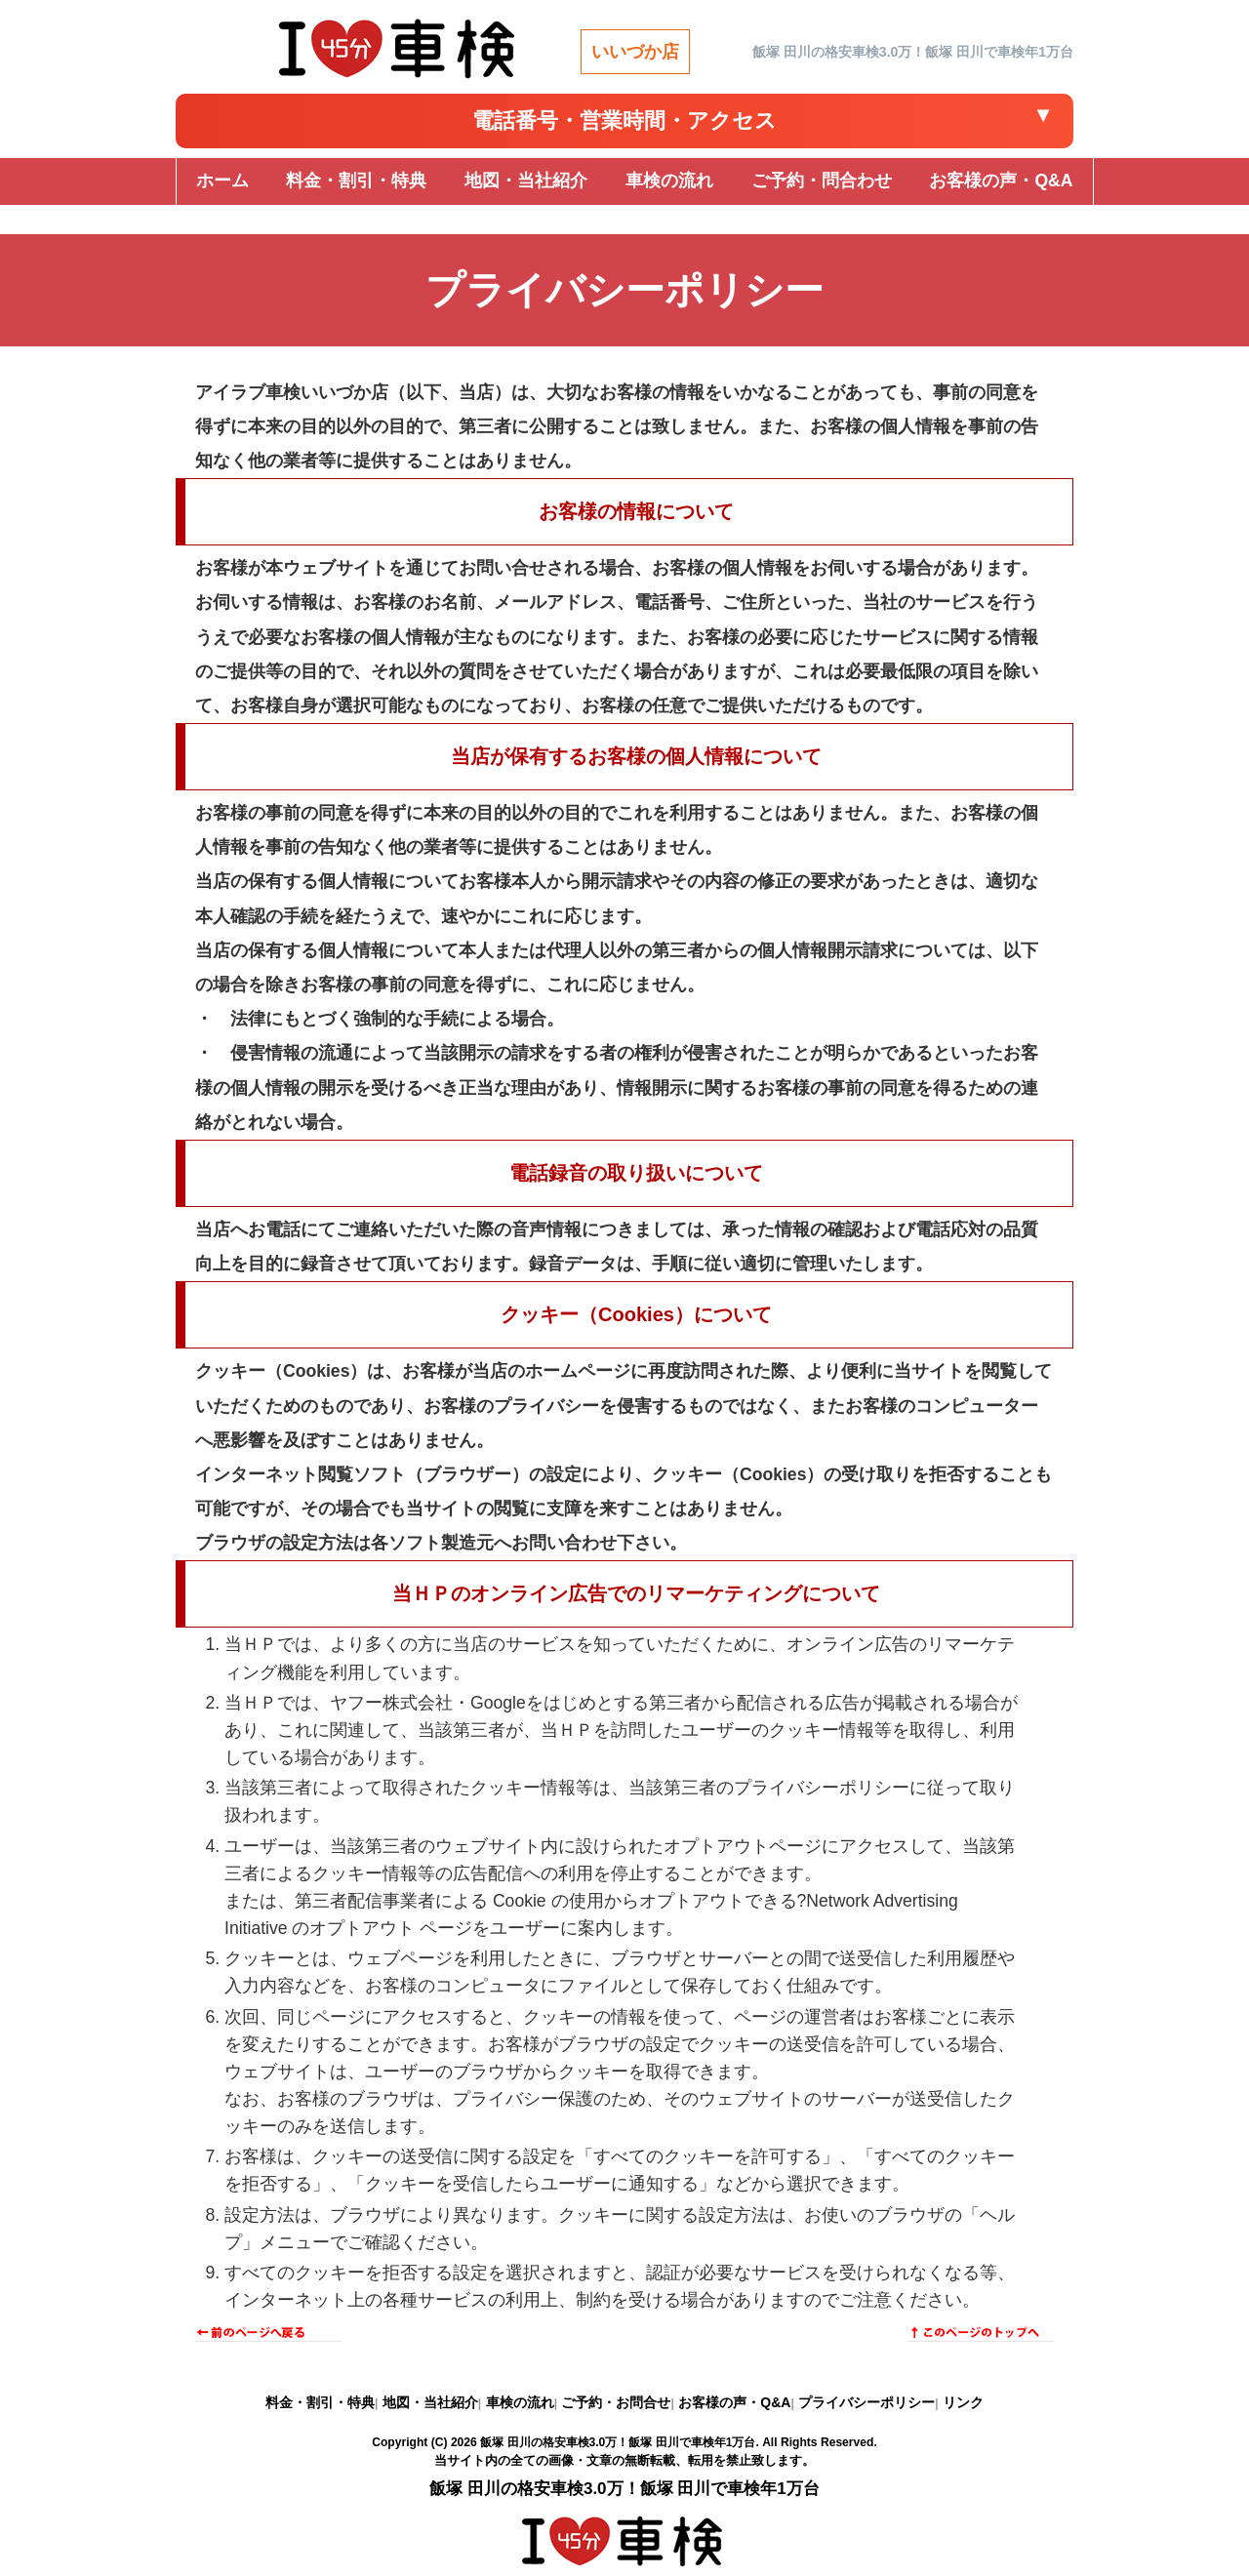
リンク (963, 2402)
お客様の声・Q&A (734, 2402)
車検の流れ (520, 2402)
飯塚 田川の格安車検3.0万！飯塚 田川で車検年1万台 (617, 2442)
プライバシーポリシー (866, 2402)
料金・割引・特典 (320, 2402)
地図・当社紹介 (430, 2402)
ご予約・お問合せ (615, 2402)
